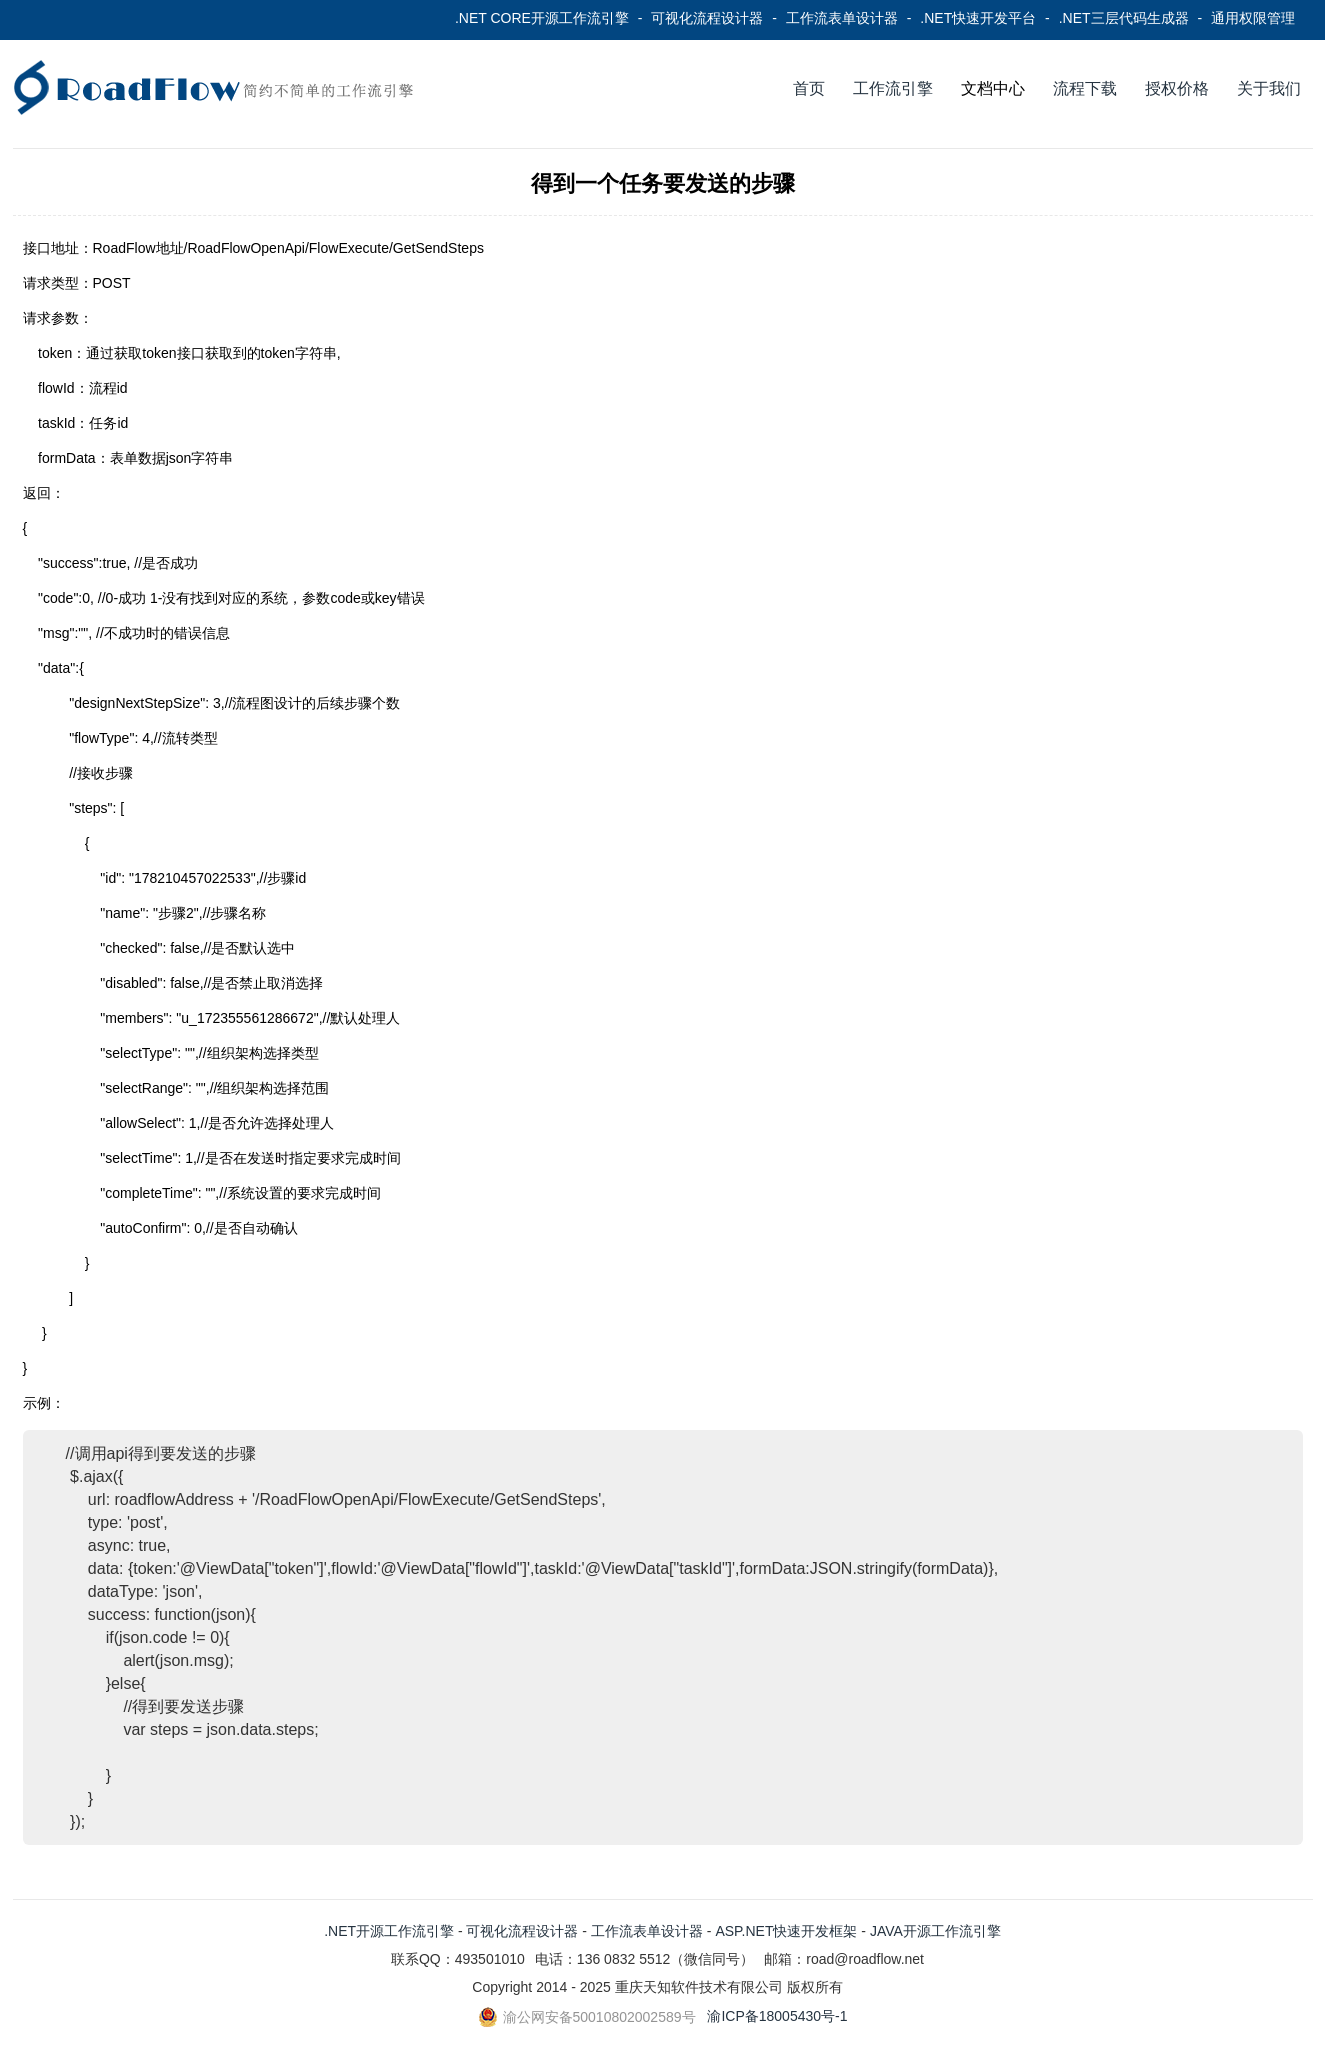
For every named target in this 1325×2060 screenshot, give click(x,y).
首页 (809, 88)
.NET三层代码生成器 (1124, 18)
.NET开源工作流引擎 (389, 1931)
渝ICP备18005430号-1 (777, 2016)
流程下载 (1085, 88)
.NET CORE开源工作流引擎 (542, 18)
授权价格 (1177, 88)
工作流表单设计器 (842, 18)
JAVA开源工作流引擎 (935, 1931)
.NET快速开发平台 (978, 18)
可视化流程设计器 (707, 18)
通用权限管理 (1253, 18)
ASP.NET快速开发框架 (786, 1931)
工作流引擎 (893, 88)
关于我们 (1269, 88)
